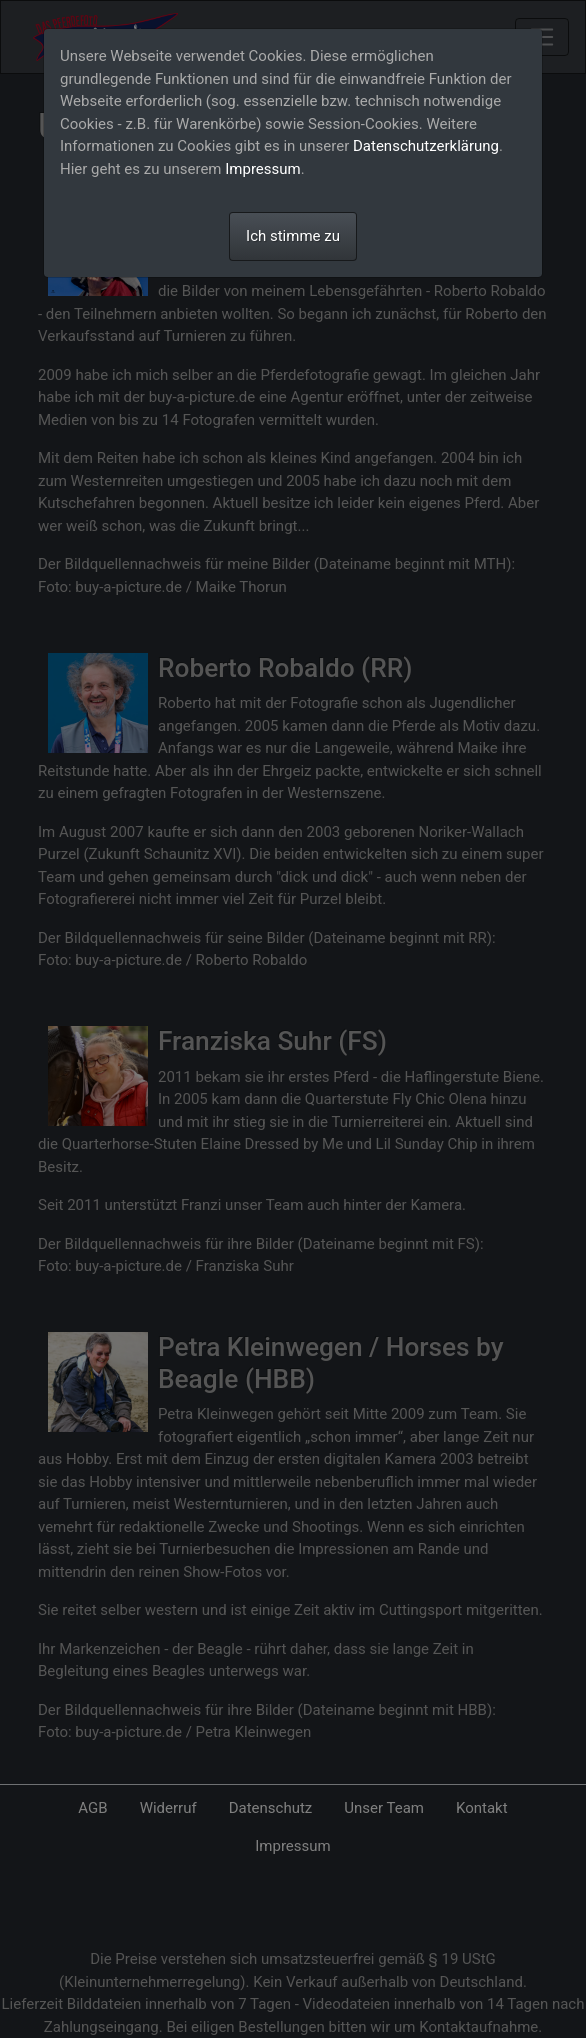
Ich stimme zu (293, 236)
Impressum (262, 169)
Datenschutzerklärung (426, 146)
